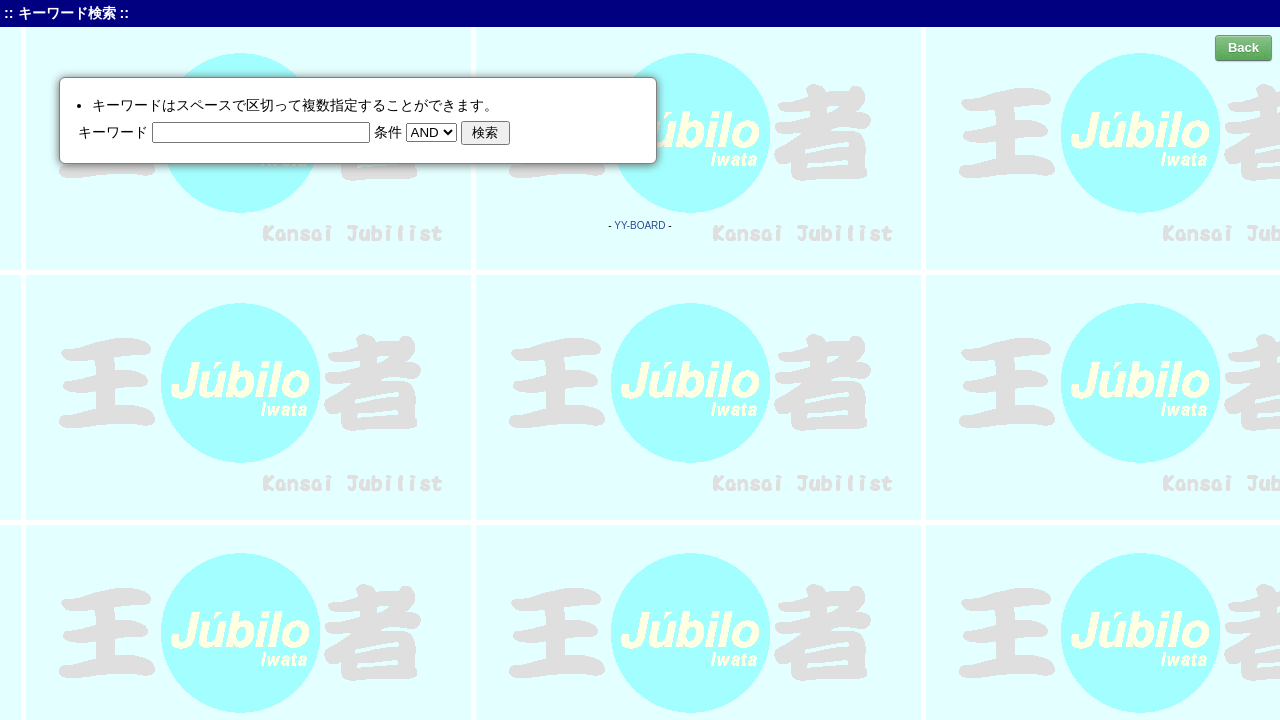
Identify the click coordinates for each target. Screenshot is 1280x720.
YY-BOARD (639, 225)
